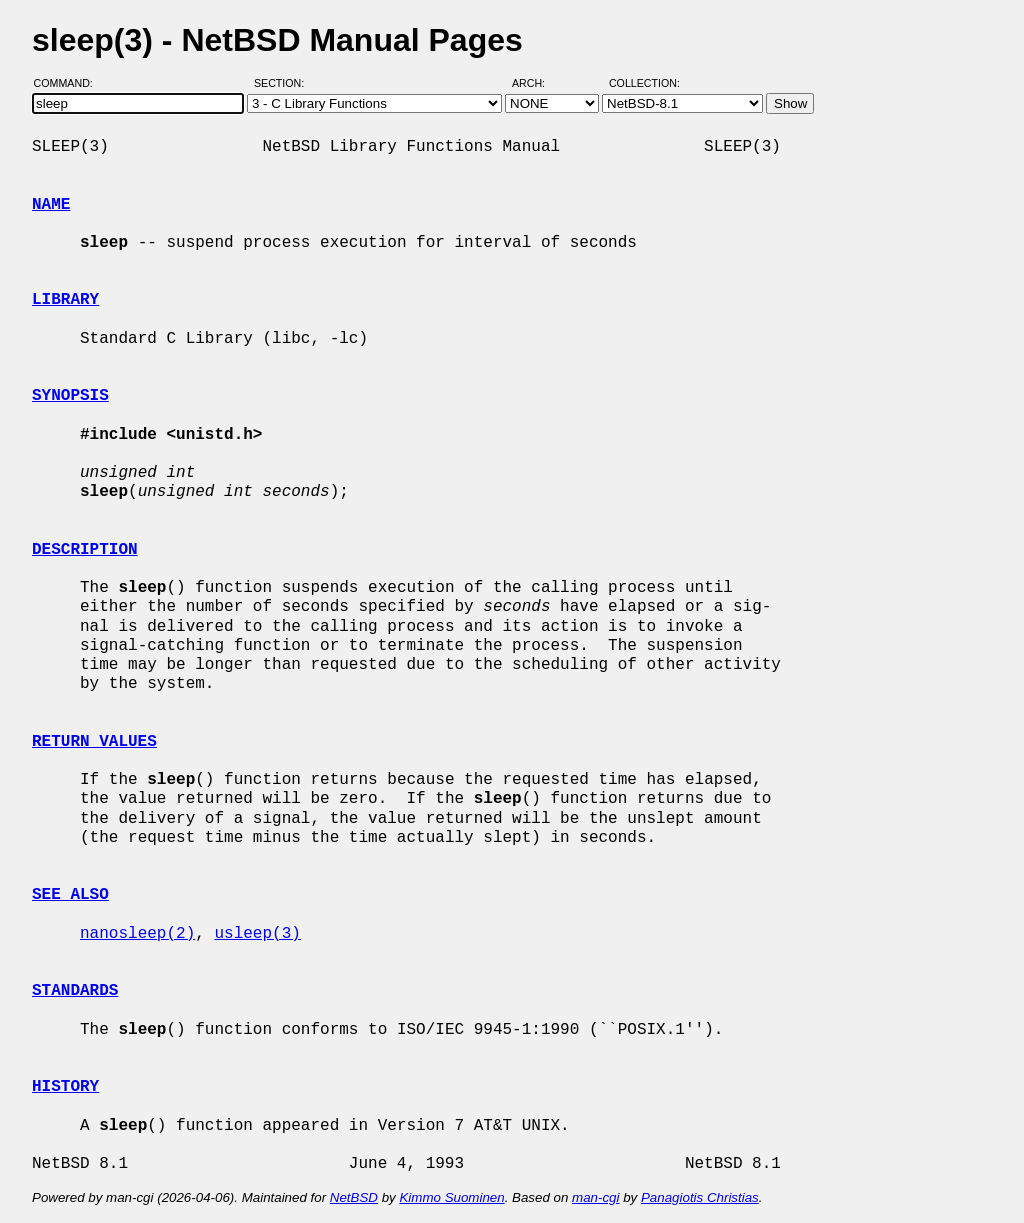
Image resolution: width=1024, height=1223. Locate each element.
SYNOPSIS (70, 396)
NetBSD (354, 1197)
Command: (69, 83)
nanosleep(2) (137, 934)
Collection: (644, 83)
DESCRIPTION (85, 550)
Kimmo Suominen (451, 1197)
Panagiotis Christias (700, 1197)
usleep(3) (257, 934)
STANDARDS (75, 991)
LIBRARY (65, 300)
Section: (283, 83)
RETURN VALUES (94, 742)
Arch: (537, 83)
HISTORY (65, 1087)
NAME (51, 205)
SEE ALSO (70, 895)
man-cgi (595, 1197)
